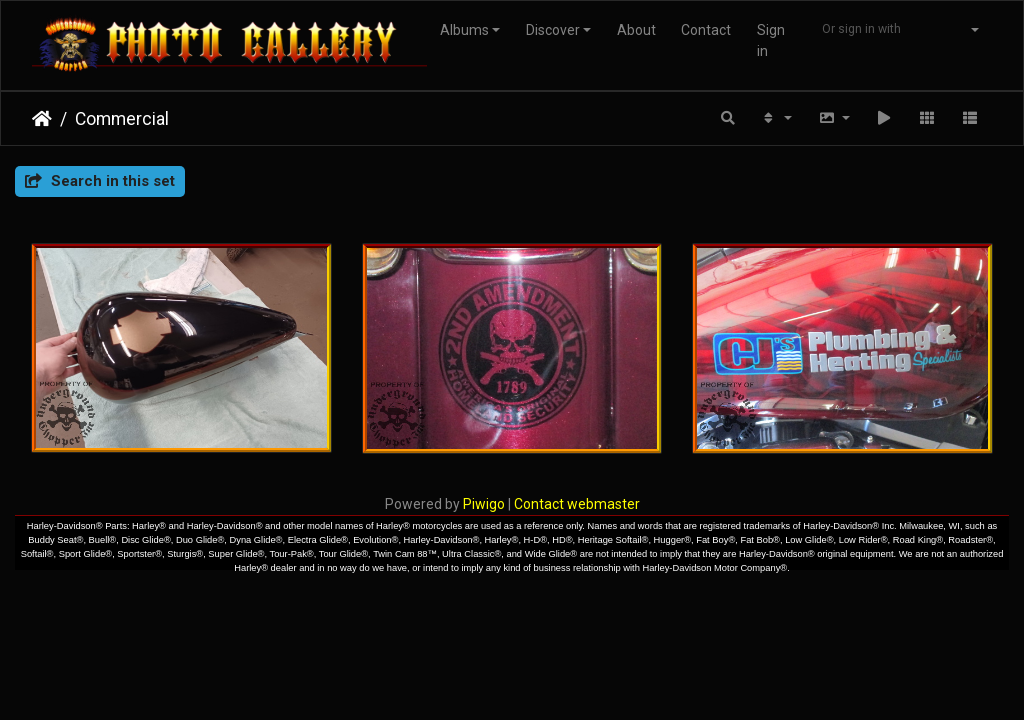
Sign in (771, 40)
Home (42, 119)
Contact (706, 30)
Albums (464, 30)
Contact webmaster (577, 504)
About (636, 30)
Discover (553, 30)
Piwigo (484, 504)
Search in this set (100, 181)
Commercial (122, 119)
